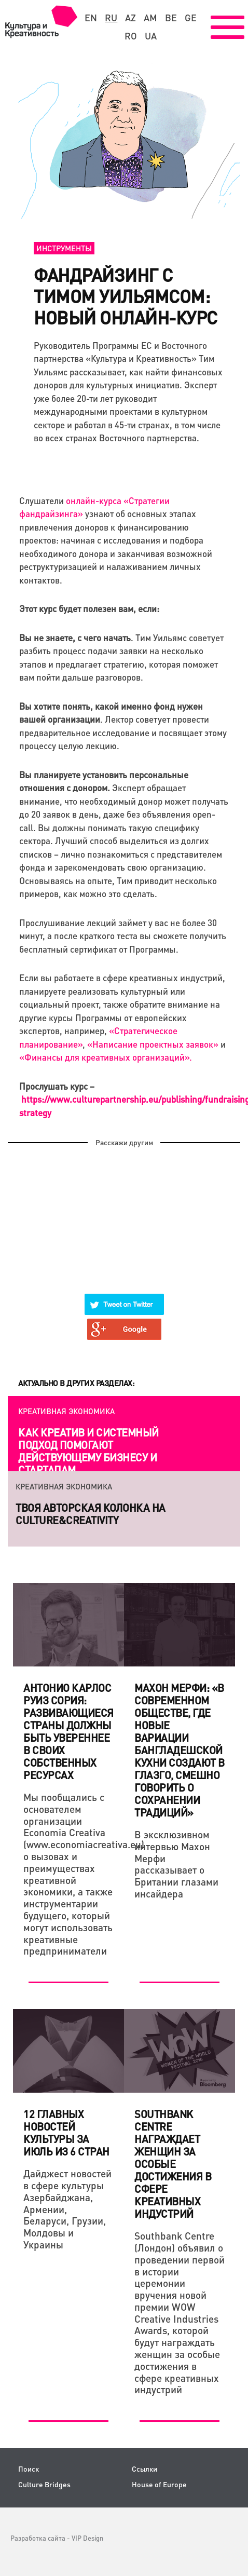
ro (131, 36)
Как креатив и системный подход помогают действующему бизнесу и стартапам (88, 1451)
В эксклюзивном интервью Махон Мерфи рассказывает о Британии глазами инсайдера (176, 1864)
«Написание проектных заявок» (152, 1044)
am (150, 17)
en (91, 17)
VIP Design (87, 2537)
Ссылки (144, 2469)
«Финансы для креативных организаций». (105, 1057)
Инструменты (64, 248)
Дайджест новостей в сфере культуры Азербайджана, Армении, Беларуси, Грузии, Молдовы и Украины (67, 2209)
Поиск (28, 2469)
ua (151, 36)
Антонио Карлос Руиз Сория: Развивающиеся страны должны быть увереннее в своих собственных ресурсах (68, 1731)
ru (111, 17)
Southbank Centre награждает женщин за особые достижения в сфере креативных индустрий (172, 2163)
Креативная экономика (66, 1411)
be (171, 17)
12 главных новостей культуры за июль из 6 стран (66, 2132)
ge (191, 17)
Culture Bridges (44, 2484)
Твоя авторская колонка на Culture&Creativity (91, 1514)
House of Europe (159, 2484)
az (130, 17)
